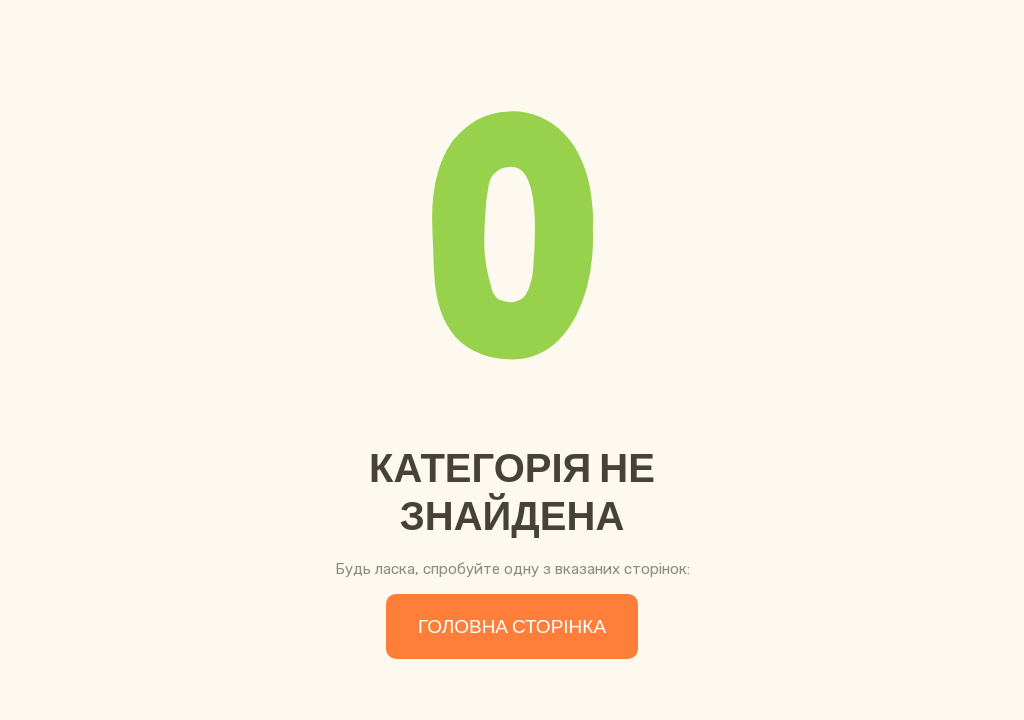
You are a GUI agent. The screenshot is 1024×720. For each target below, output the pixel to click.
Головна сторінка (512, 626)
